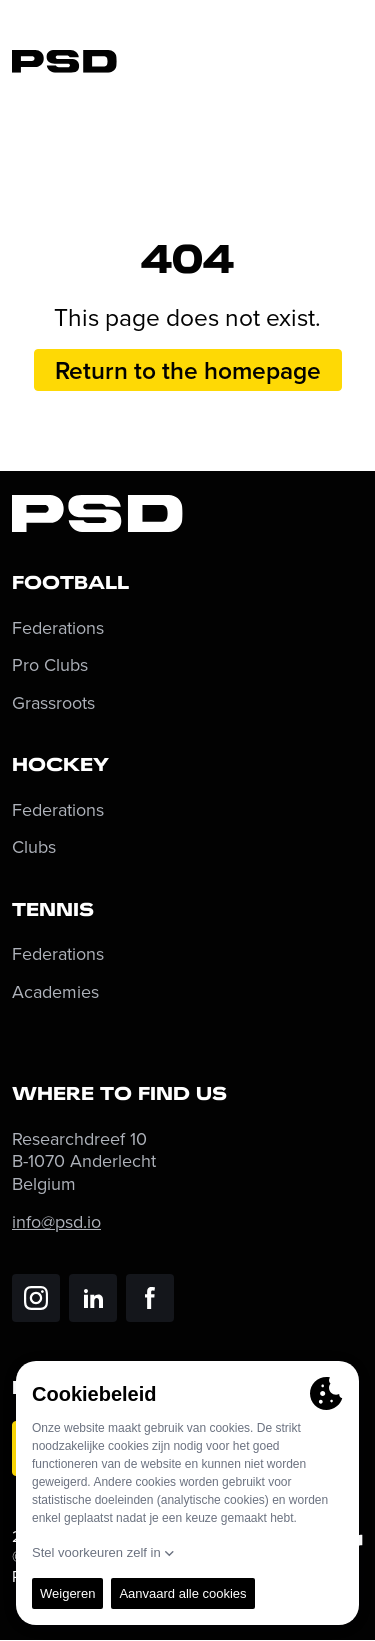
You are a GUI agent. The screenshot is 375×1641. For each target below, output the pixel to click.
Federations (58, 628)
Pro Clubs (50, 665)
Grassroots (53, 703)
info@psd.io (56, 1221)
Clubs (34, 847)
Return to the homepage (188, 370)
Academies (55, 992)
